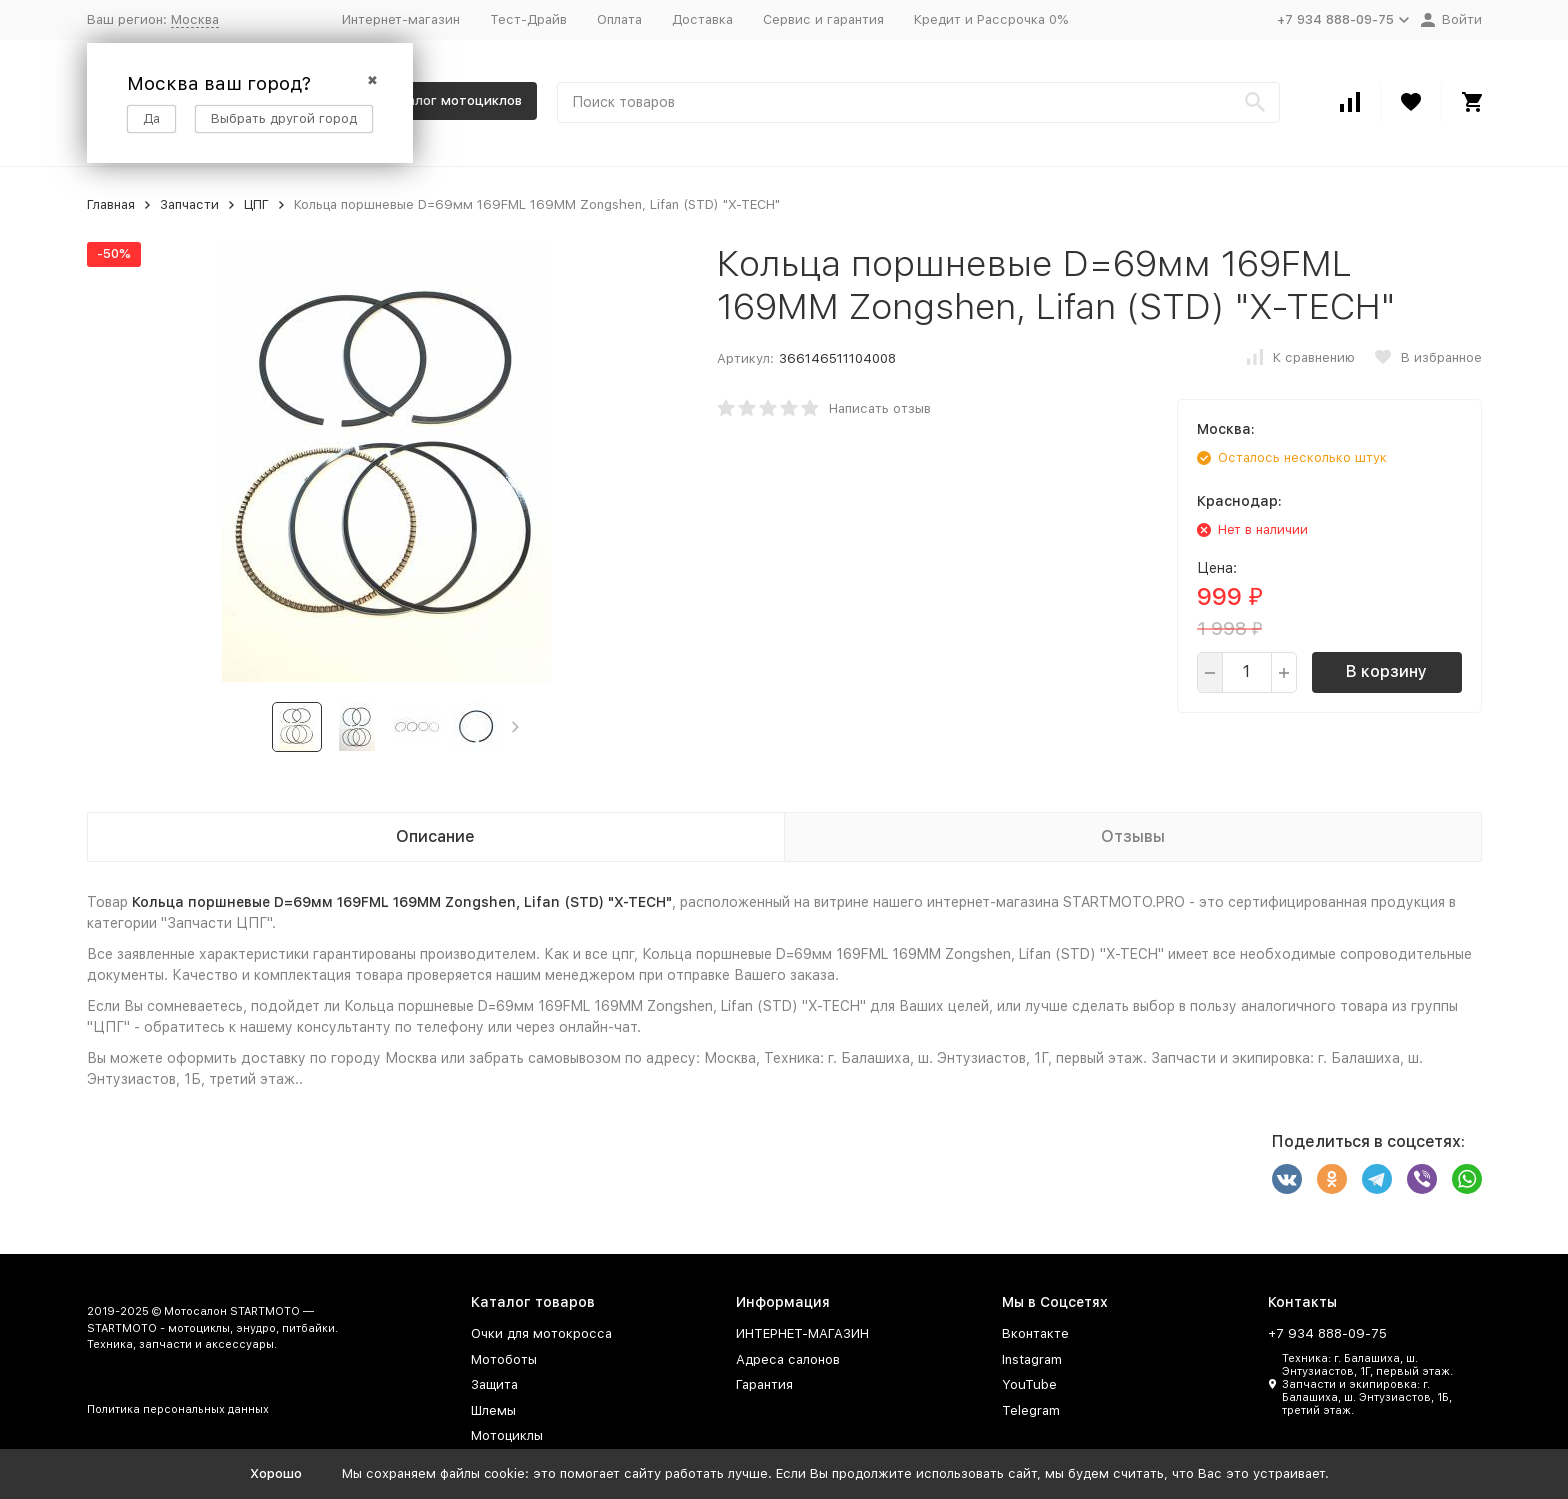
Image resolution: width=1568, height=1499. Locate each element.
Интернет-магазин (401, 19)
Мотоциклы (507, 1435)
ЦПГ (256, 204)
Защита (494, 1384)
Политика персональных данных (178, 1409)
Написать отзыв (880, 408)
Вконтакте (1035, 1333)
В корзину (1386, 671)
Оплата (619, 19)
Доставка (702, 19)
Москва (195, 19)
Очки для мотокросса (541, 1333)
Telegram (1031, 1410)
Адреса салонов (788, 1359)
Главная (111, 204)
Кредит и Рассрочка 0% (991, 19)
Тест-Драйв (528, 19)
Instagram (1032, 1359)
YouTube (1029, 1384)
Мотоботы (504, 1359)
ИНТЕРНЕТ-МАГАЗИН (802, 1333)
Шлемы (493, 1410)
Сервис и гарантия (823, 19)
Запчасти (189, 204)
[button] (515, 727)
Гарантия (764, 1384)
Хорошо (276, 1473)
